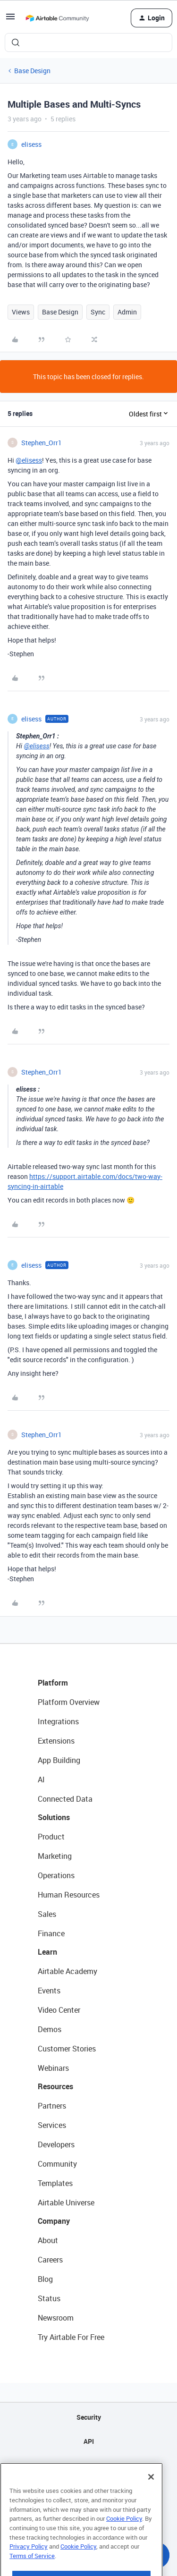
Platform (53, 1683)
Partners (52, 2106)
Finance (51, 1933)
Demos (49, 2029)
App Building (59, 1760)
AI (41, 1779)
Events (49, 1990)
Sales (47, 1914)
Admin (127, 311)
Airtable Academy (67, 1971)
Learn (47, 1952)
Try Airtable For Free (71, 2337)
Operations (56, 1875)
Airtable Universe (66, 2202)
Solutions (54, 1817)
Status (49, 2298)
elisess (31, 144)
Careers (50, 2259)
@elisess (29, 460)
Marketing (55, 1856)
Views (21, 311)
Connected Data (65, 1799)
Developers (56, 2144)
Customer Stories (67, 2048)
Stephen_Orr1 (41, 442)
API (89, 2441)
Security (88, 2417)
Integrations (58, 1721)
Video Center (59, 2010)
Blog (45, 2279)
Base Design (32, 70)
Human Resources (69, 1895)
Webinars (53, 2068)
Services (52, 2125)
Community (57, 2164)
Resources (55, 2086)
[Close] (151, 2500)
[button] (10, 19)
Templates (55, 2183)
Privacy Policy (28, 2569)
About (48, 2240)
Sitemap (88, 2465)
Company (54, 2221)
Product (51, 1836)
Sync (98, 311)
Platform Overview (69, 1702)
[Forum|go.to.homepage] (57, 17)
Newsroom (56, 2318)
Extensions (56, 1741)
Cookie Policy (124, 2541)
